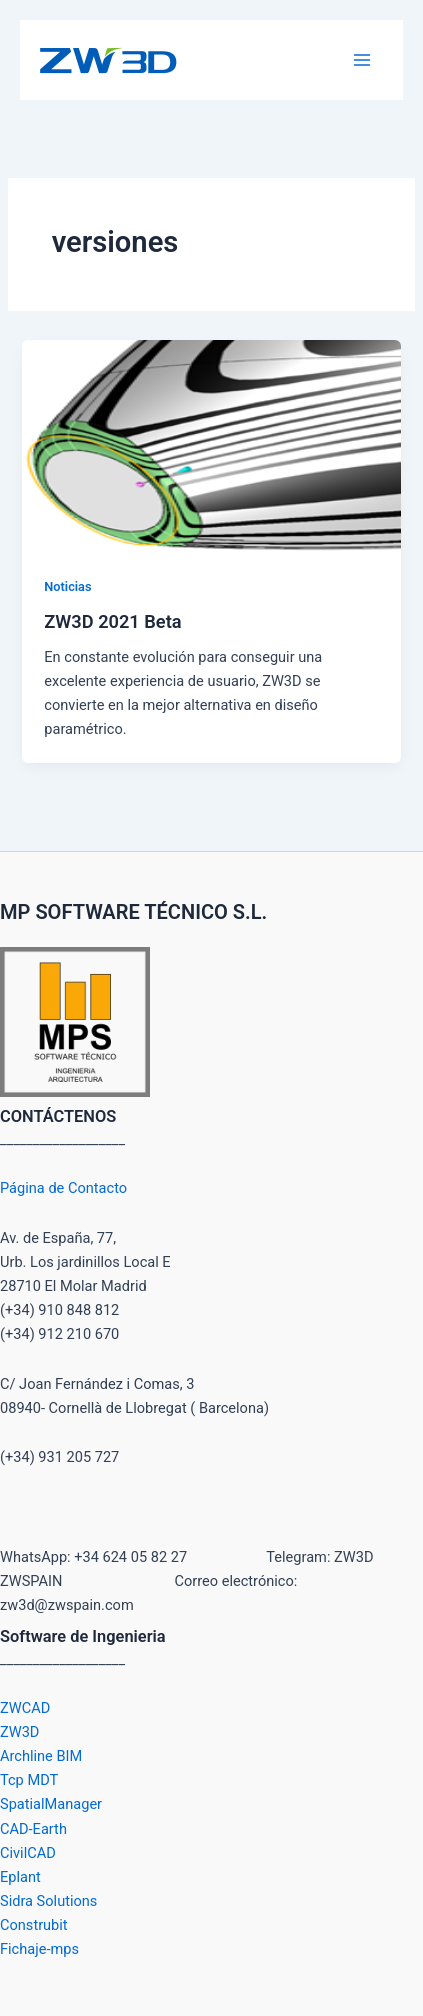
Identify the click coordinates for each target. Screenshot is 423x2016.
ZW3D (19, 1732)
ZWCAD (25, 1708)
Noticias (67, 586)
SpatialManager (51, 1804)
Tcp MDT (29, 1780)
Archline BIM (41, 1756)
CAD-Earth (33, 1829)
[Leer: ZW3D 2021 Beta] (211, 445)
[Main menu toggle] (362, 60)
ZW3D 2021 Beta (112, 621)
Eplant (20, 1877)
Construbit (34, 1925)
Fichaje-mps (39, 1949)
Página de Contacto (63, 1188)
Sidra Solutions (48, 1901)
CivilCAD (28, 1853)
